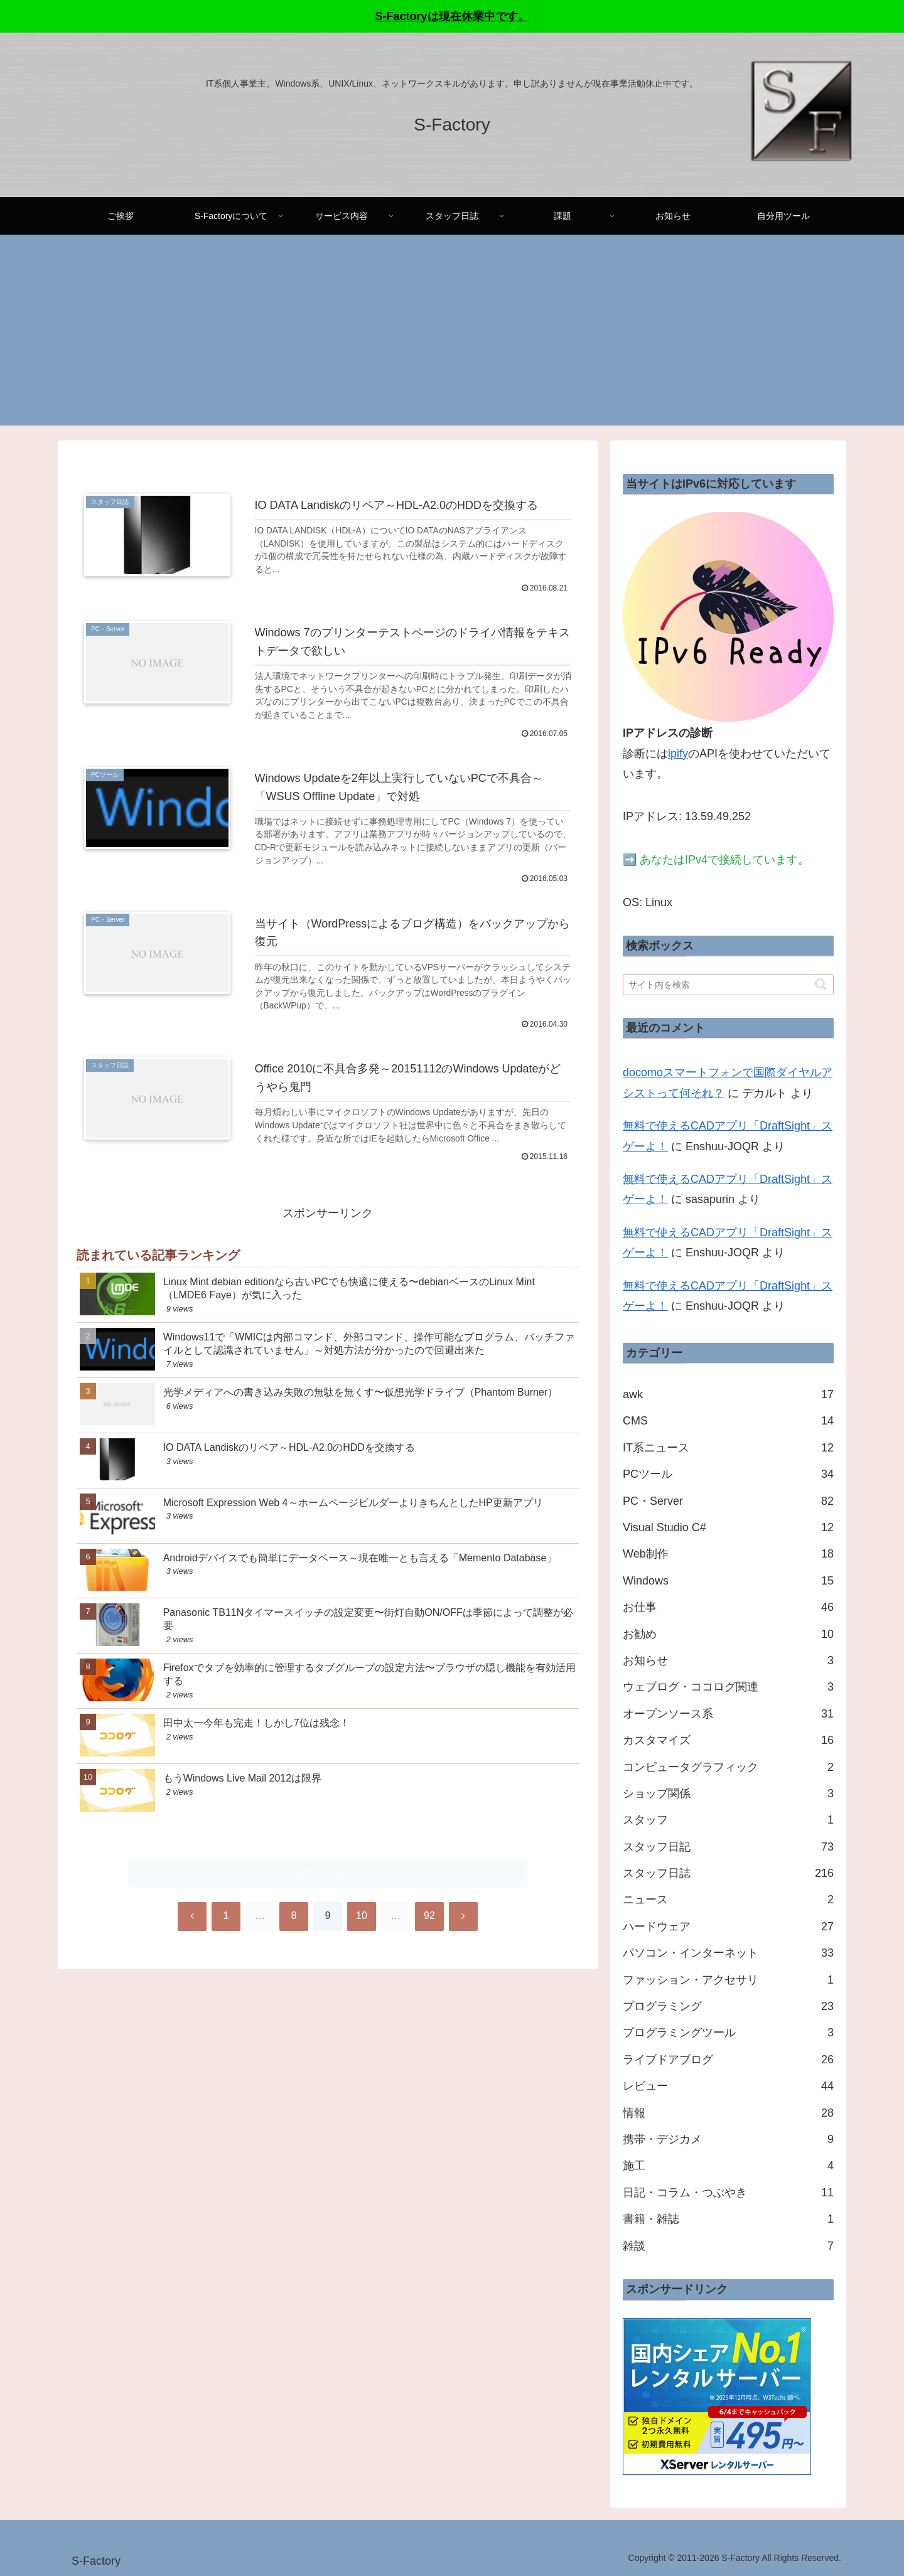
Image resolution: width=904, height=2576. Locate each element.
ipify (678, 753)
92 (429, 1934)
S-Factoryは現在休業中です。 (452, 16)
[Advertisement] (452, 337)
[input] (728, 984)
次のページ (328, 1890)
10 (361, 1934)
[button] (821, 984)
